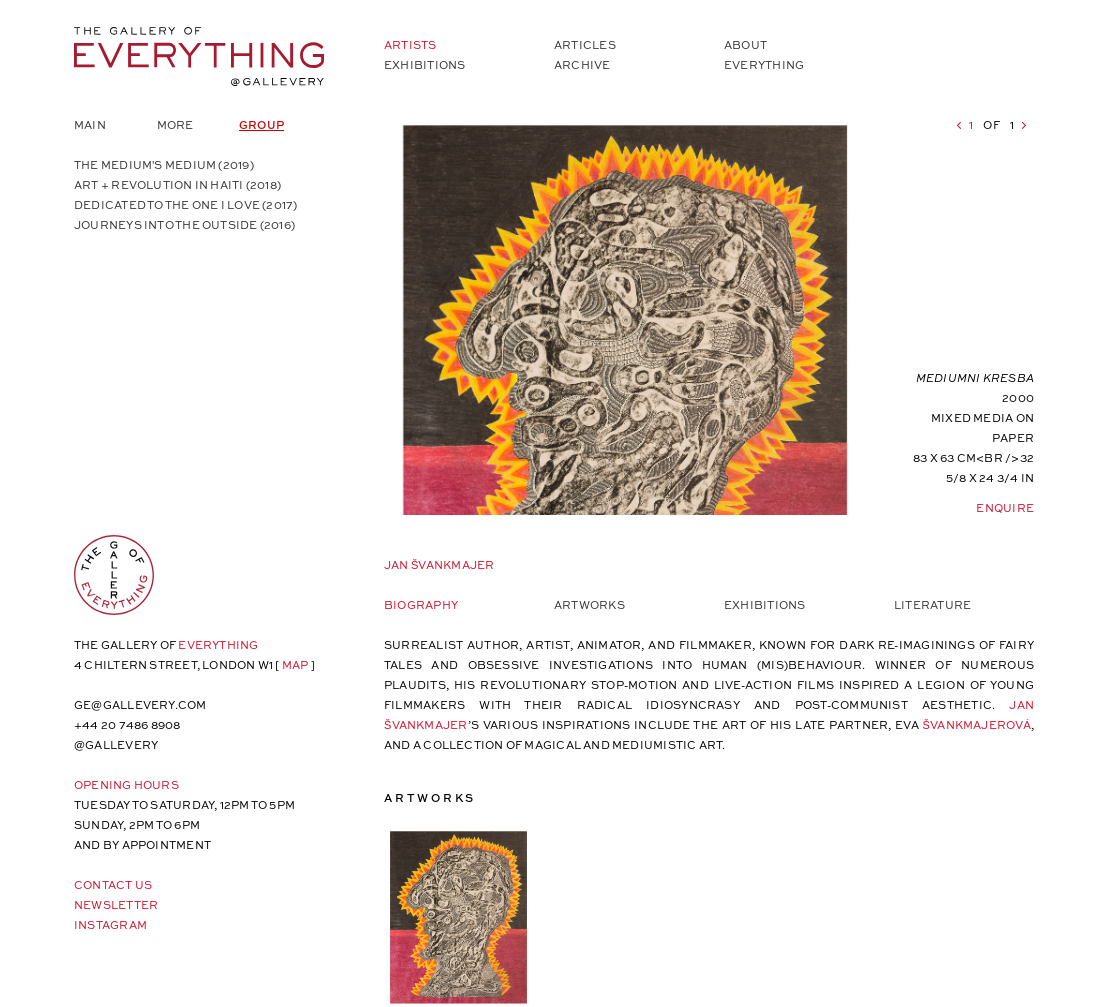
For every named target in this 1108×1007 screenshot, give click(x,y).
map (295, 664)
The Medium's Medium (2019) (164, 164)
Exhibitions (424, 64)
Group (261, 124)
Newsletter (116, 904)
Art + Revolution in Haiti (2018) (177, 184)
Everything (764, 64)
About (745, 44)
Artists (410, 44)
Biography (421, 604)
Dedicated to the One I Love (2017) (185, 204)
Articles (585, 44)
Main (90, 124)
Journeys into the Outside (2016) (184, 224)
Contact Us (113, 884)
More (175, 124)
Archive (582, 64)
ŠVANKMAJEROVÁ (977, 724)
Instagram (110, 924)
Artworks (589, 604)
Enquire (1005, 507)
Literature (932, 604)
